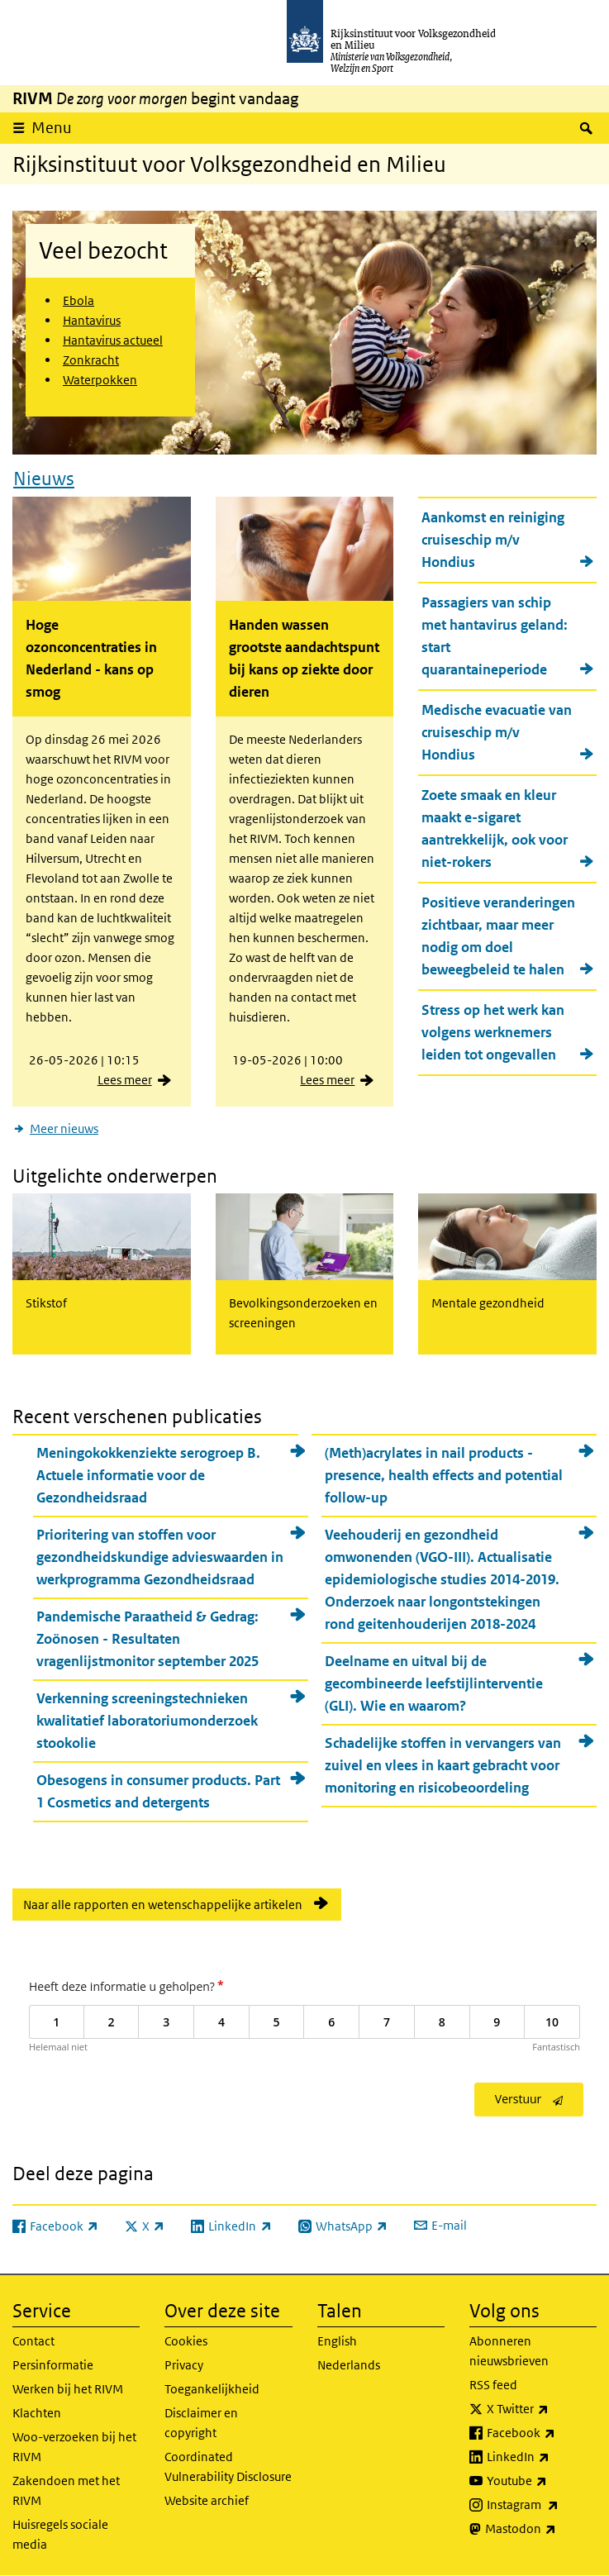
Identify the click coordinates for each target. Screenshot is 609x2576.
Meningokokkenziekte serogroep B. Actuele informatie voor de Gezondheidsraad (148, 1475)
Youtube (542, 2481)
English (337, 2341)
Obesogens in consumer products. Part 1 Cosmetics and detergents (158, 1791)
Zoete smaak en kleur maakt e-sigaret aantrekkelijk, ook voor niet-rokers (494, 828)
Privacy (183, 2365)
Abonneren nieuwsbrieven (509, 2351)
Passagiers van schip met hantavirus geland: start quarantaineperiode (494, 636)
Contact (33, 2341)
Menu (51, 127)
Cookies (185, 2341)
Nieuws (43, 478)
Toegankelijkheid (211, 2389)
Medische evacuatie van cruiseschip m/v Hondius (496, 732)
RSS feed (493, 2385)
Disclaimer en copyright (201, 2422)
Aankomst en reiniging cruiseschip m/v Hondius (492, 539)
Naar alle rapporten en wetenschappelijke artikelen (162, 1904)
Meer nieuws (64, 1128)
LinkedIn (542, 2457)
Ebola (78, 300)
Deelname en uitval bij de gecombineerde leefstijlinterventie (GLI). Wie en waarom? (434, 1683)
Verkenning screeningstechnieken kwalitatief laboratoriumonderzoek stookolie (147, 1720)
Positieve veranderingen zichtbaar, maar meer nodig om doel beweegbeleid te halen (498, 935)
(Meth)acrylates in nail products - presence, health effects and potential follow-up (444, 1475)
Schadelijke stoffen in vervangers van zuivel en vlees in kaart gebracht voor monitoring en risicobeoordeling (443, 1765)
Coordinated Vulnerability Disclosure (228, 2466)
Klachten (36, 2413)
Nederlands (348, 2365)
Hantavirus (92, 320)
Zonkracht (91, 360)
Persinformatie (52, 2365)
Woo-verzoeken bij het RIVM (74, 2446)
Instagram (542, 2505)
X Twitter (542, 2409)
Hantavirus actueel (113, 340)
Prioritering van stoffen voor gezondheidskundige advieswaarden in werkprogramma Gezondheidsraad (159, 1557)
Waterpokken (100, 380)
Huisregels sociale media (60, 2534)
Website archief (206, 2500)
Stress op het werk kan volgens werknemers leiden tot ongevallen (492, 1032)
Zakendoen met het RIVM (66, 2490)
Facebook (542, 2433)
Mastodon (541, 2529)
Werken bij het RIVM (67, 2389)
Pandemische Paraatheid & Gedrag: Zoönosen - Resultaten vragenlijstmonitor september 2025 (147, 1638)
